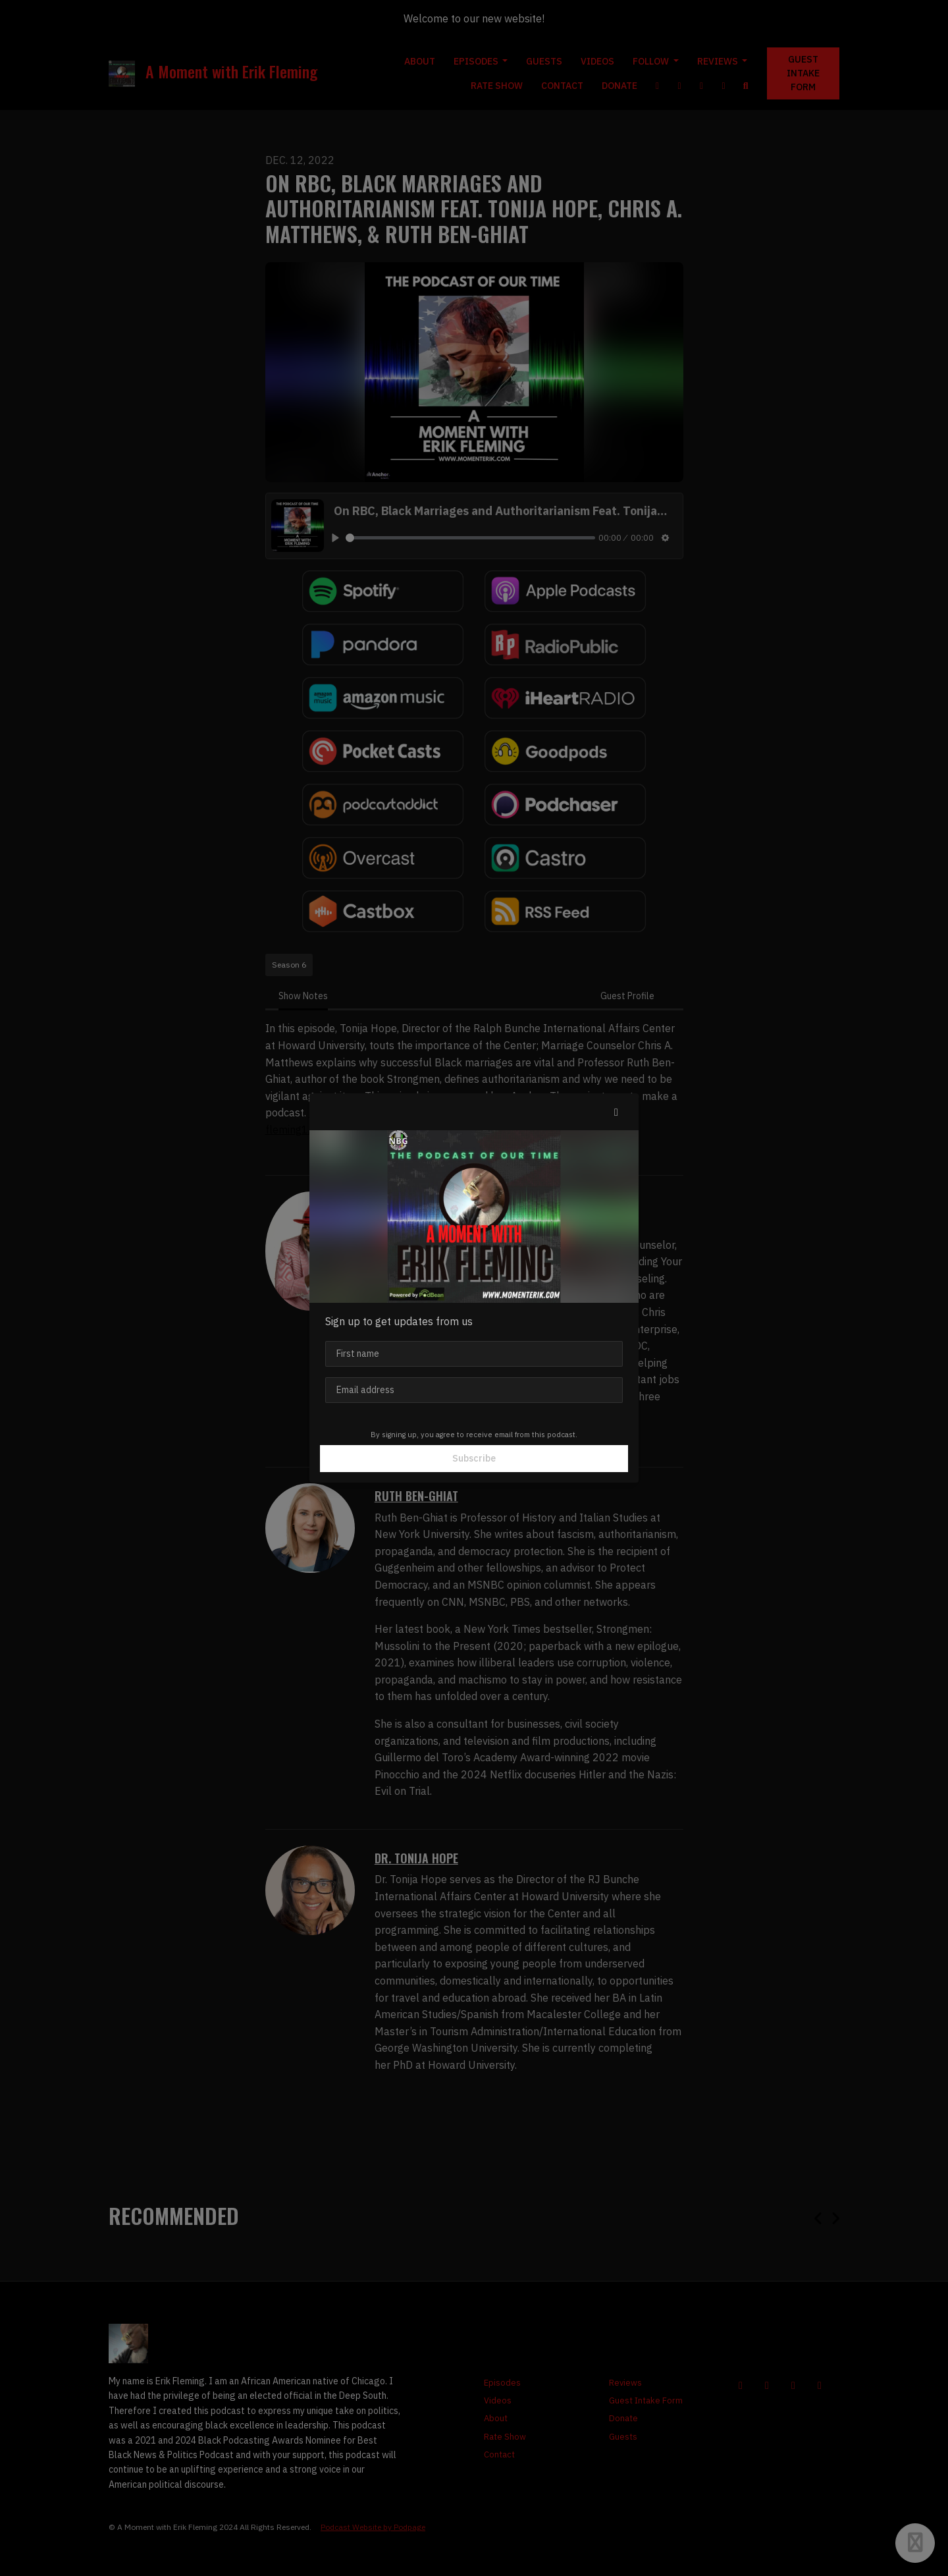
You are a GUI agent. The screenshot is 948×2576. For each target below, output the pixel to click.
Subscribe (474, 1458)
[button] (616, 1112)
